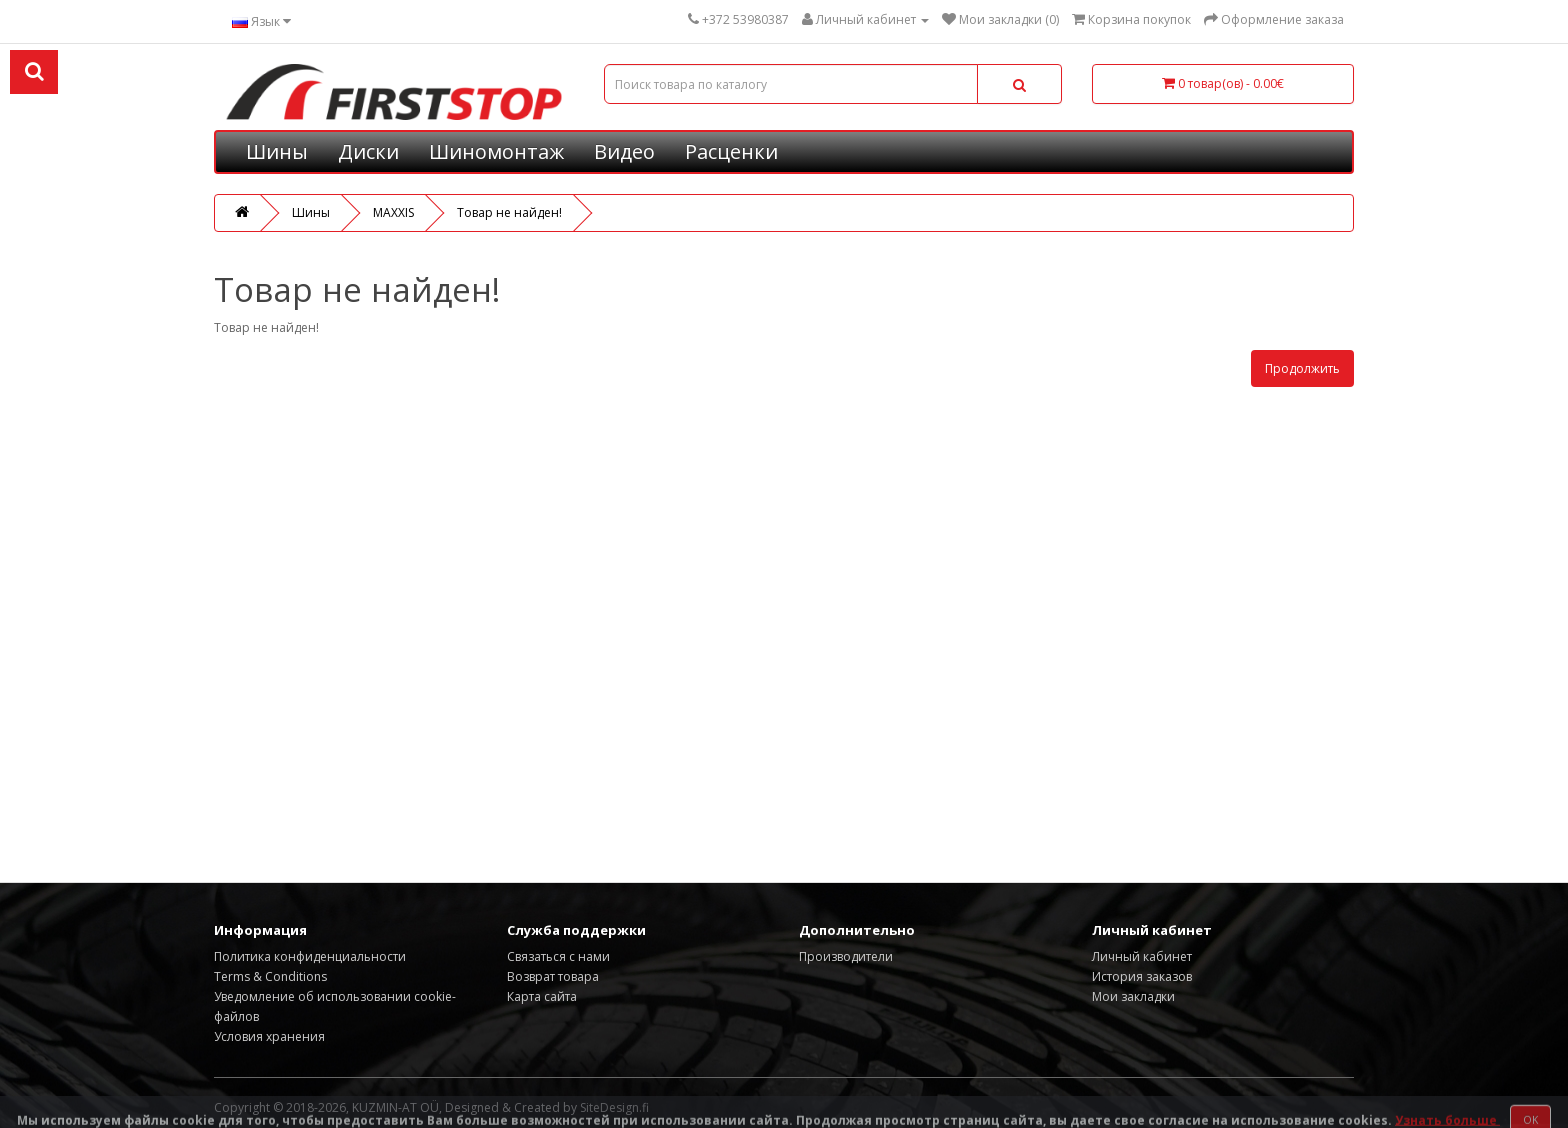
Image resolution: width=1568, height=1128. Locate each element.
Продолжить (1302, 368)
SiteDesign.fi (614, 1107)
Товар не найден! (509, 212)
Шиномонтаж (496, 151)
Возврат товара (553, 976)
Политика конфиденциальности (310, 956)
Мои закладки (1133, 996)
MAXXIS (393, 212)
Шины (277, 151)
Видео (624, 151)
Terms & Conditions (270, 976)
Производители (846, 956)
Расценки (731, 151)
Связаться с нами (558, 956)
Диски (368, 151)
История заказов (1142, 976)
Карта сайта (542, 996)
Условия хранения (269, 1036)
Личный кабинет (1142, 956)
